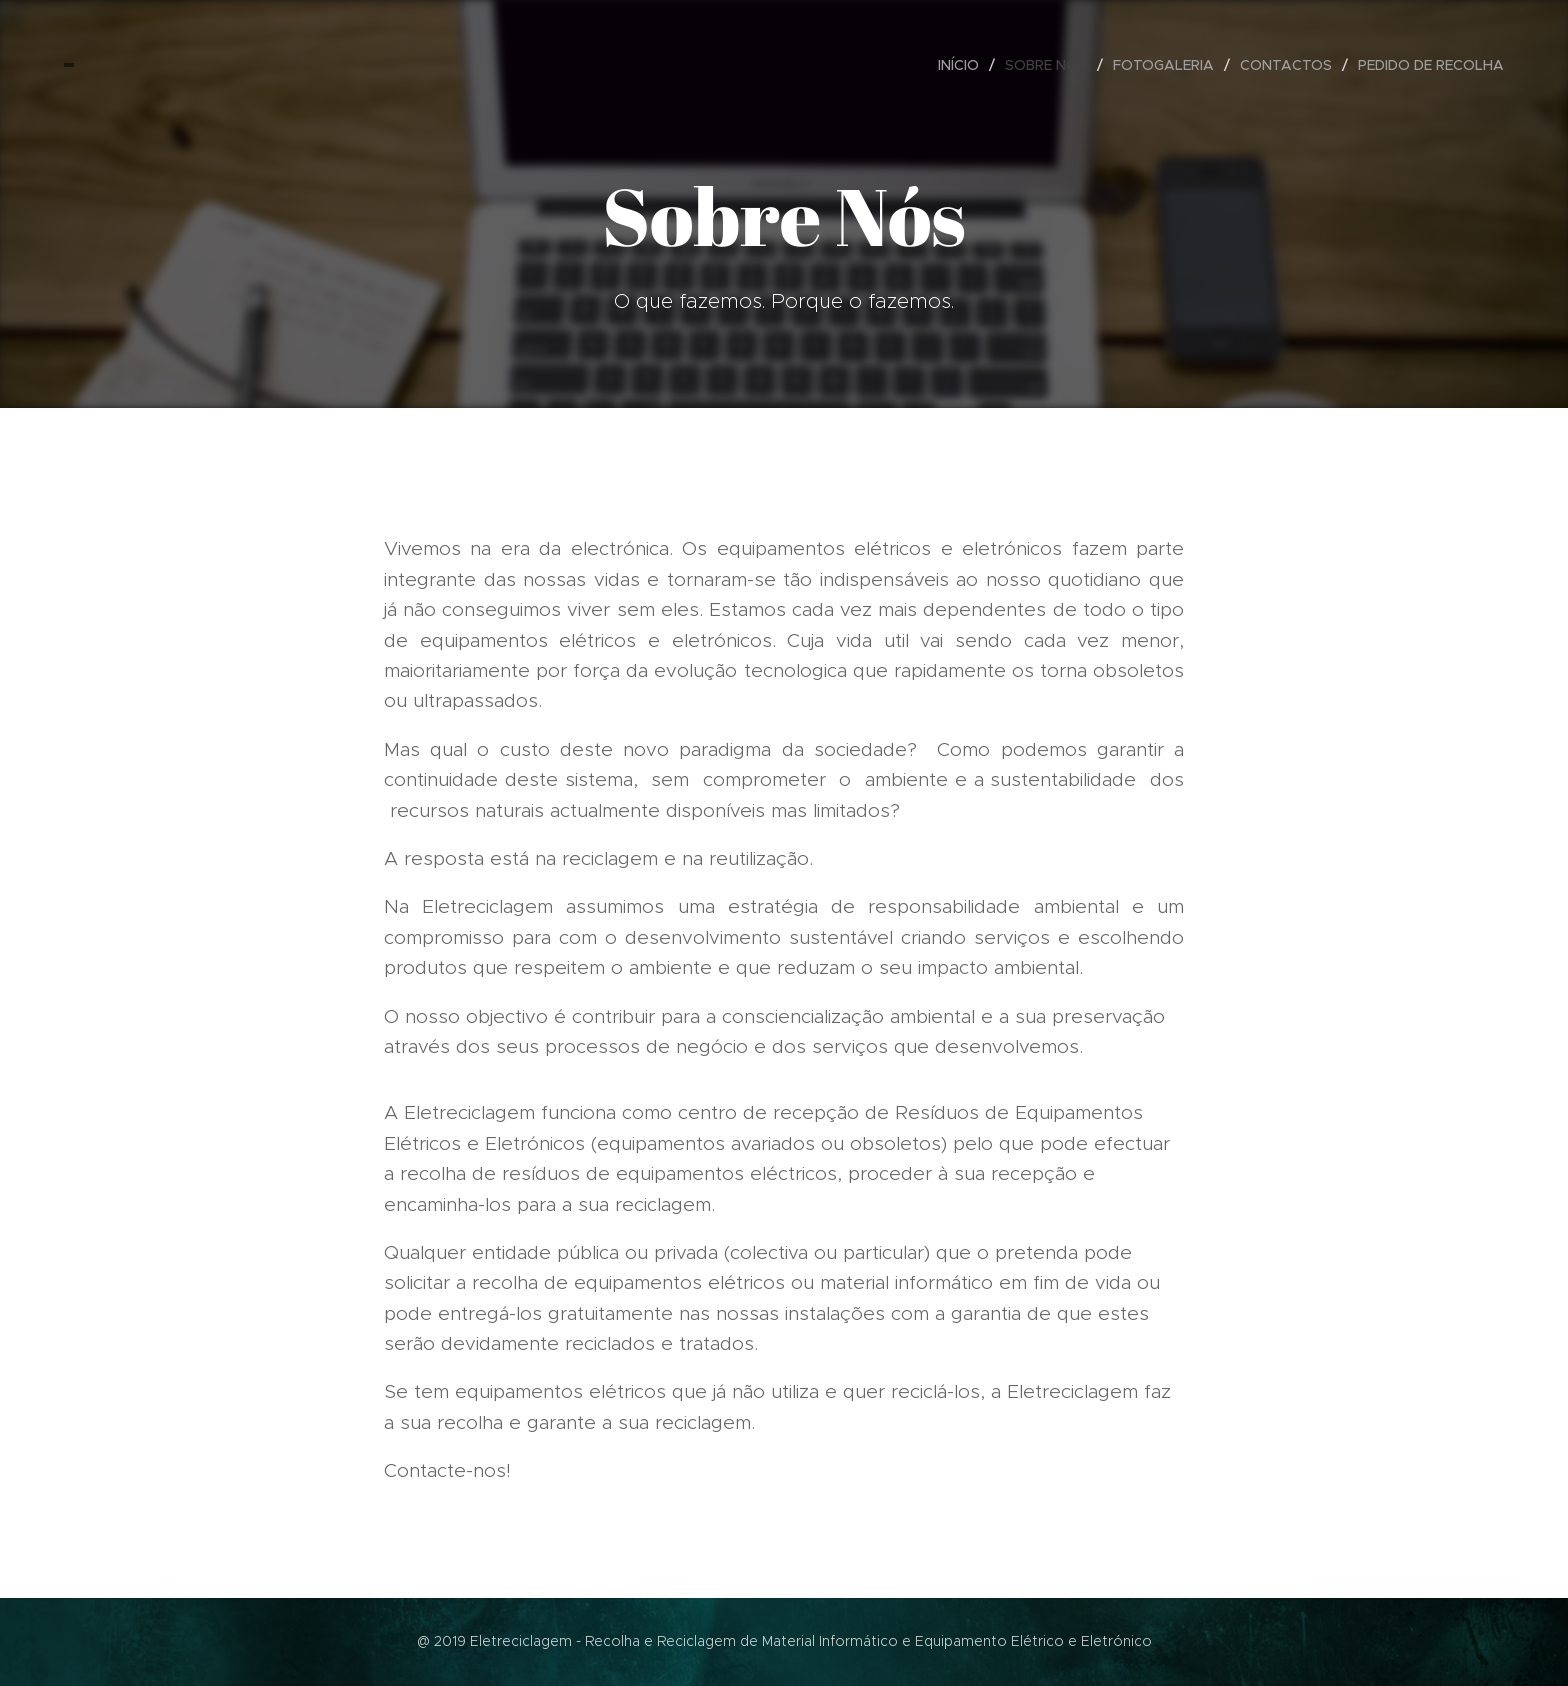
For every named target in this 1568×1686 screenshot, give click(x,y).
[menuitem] (964, 65)
